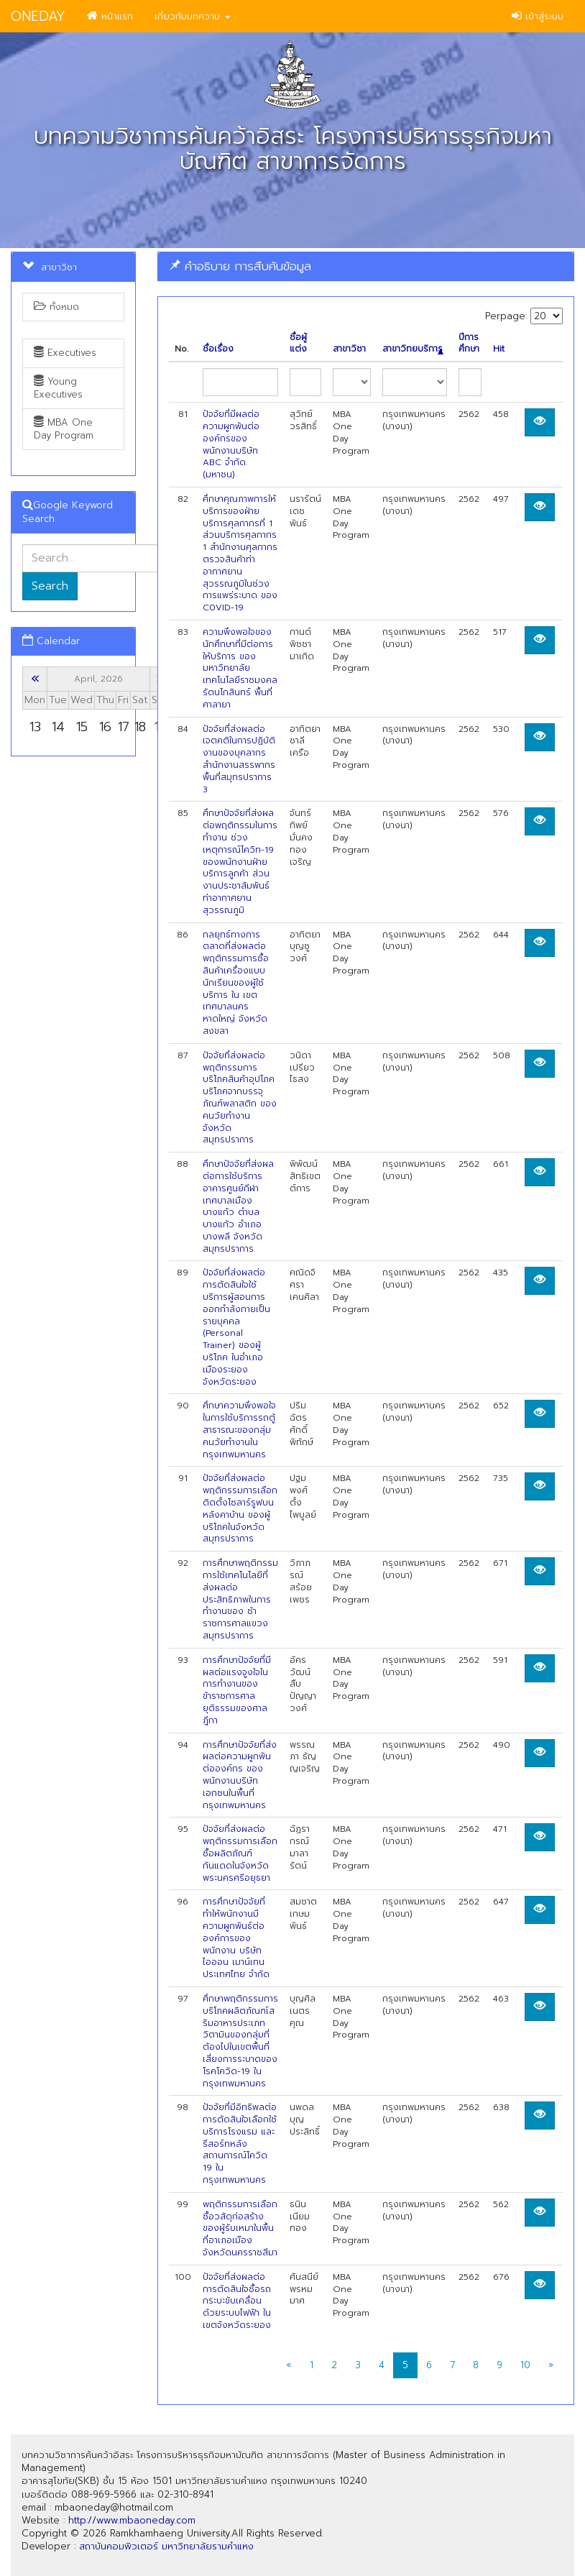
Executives (65, 352)
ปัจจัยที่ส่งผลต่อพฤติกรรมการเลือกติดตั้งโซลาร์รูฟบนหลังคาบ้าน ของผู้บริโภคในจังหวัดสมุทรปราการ (240, 1508)
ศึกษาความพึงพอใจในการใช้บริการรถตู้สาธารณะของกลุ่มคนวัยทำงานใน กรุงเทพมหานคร (239, 1429)
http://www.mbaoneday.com (131, 2520)
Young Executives (58, 388)
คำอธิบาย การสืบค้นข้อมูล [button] (240, 266)
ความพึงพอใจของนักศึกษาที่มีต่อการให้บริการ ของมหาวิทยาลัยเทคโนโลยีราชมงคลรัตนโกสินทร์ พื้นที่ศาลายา (240, 668)
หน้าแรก (110, 16)
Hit (499, 349)
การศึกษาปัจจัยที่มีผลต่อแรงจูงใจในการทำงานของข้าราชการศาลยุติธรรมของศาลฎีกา (237, 1690)
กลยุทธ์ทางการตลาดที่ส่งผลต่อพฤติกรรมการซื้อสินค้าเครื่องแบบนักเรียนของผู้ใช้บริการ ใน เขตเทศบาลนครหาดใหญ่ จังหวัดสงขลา (236, 982)
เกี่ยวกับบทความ (193, 16)
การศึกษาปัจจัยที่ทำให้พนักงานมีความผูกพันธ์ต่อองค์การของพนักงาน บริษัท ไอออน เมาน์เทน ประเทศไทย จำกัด (236, 1938)
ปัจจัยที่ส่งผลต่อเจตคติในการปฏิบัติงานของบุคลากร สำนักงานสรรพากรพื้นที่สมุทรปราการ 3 (239, 759)
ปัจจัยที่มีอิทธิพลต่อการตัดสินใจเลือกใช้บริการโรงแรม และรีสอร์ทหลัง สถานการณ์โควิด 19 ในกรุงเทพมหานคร (240, 2143)
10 (525, 2365)
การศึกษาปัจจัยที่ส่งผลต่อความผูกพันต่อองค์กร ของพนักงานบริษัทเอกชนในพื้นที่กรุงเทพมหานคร (240, 1775)
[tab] (366, 266)
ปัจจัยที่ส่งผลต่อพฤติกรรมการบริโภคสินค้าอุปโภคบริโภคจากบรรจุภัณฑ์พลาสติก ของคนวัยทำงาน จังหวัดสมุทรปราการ (240, 1098)
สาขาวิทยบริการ (412, 349)
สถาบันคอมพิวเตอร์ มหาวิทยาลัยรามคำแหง (166, 2546)
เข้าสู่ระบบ (537, 16)
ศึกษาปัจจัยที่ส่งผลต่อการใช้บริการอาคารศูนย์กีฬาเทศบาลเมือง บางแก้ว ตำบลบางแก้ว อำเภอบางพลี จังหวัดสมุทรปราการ (238, 1206)
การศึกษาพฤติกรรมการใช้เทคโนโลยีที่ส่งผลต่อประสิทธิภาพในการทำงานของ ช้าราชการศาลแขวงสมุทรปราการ (240, 1599)
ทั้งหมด (56, 306)
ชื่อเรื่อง (218, 349)
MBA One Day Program (63, 429)
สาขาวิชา (349, 349)
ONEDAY (38, 16)
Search (50, 586)
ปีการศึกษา (469, 343)
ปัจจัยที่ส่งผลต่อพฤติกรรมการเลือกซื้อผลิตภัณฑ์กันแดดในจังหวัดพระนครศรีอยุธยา (240, 1853)
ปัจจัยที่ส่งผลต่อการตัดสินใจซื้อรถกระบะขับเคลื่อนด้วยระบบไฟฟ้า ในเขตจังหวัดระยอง (237, 2301)
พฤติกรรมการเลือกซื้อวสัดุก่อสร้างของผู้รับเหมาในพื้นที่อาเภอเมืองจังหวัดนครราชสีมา (240, 2228)
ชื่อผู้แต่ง (298, 343)
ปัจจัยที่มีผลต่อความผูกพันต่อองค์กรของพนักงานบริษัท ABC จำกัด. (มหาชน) (231, 444)
